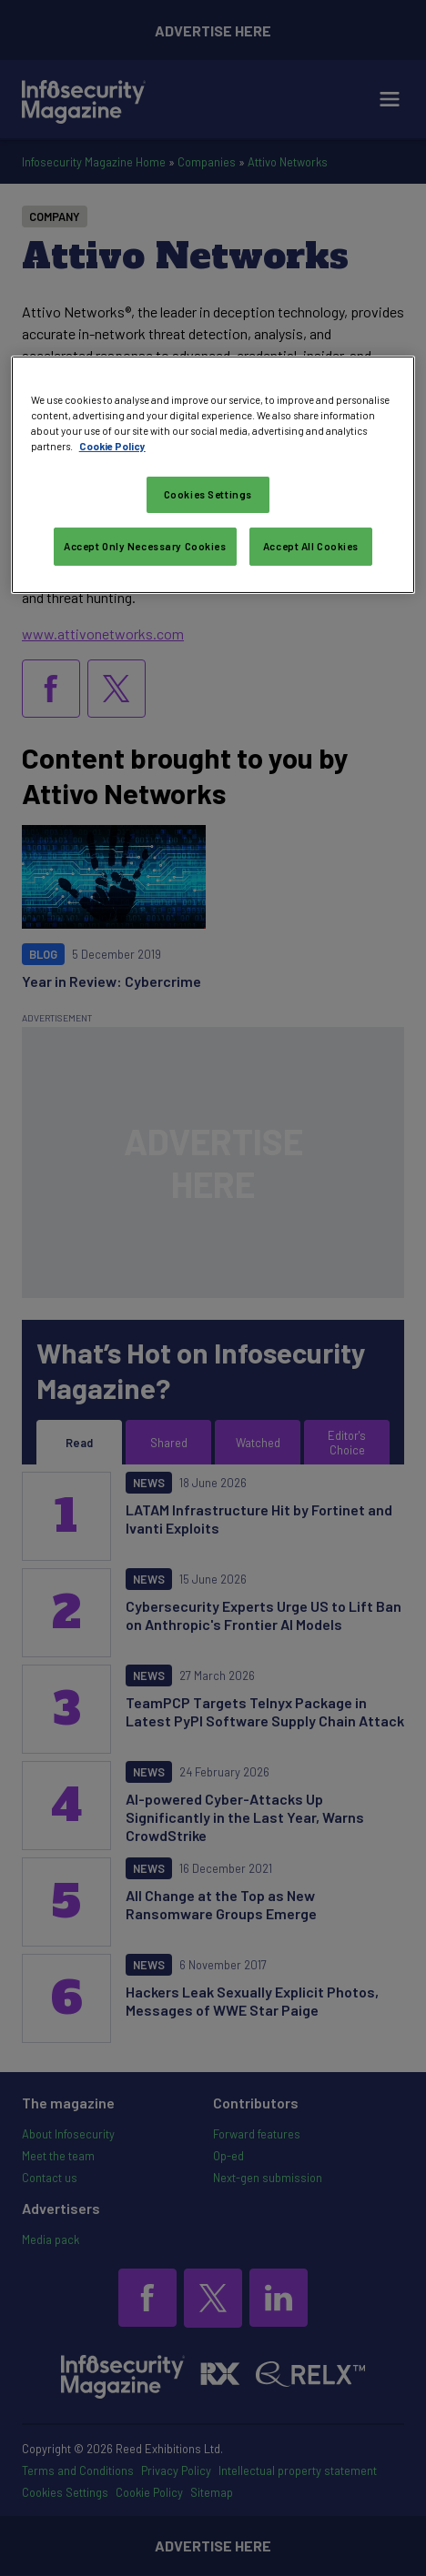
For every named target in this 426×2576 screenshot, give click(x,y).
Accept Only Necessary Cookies (145, 546)
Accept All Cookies (311, 546)
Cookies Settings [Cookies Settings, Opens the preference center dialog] (208, 494)
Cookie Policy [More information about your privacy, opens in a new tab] (112, 446)
